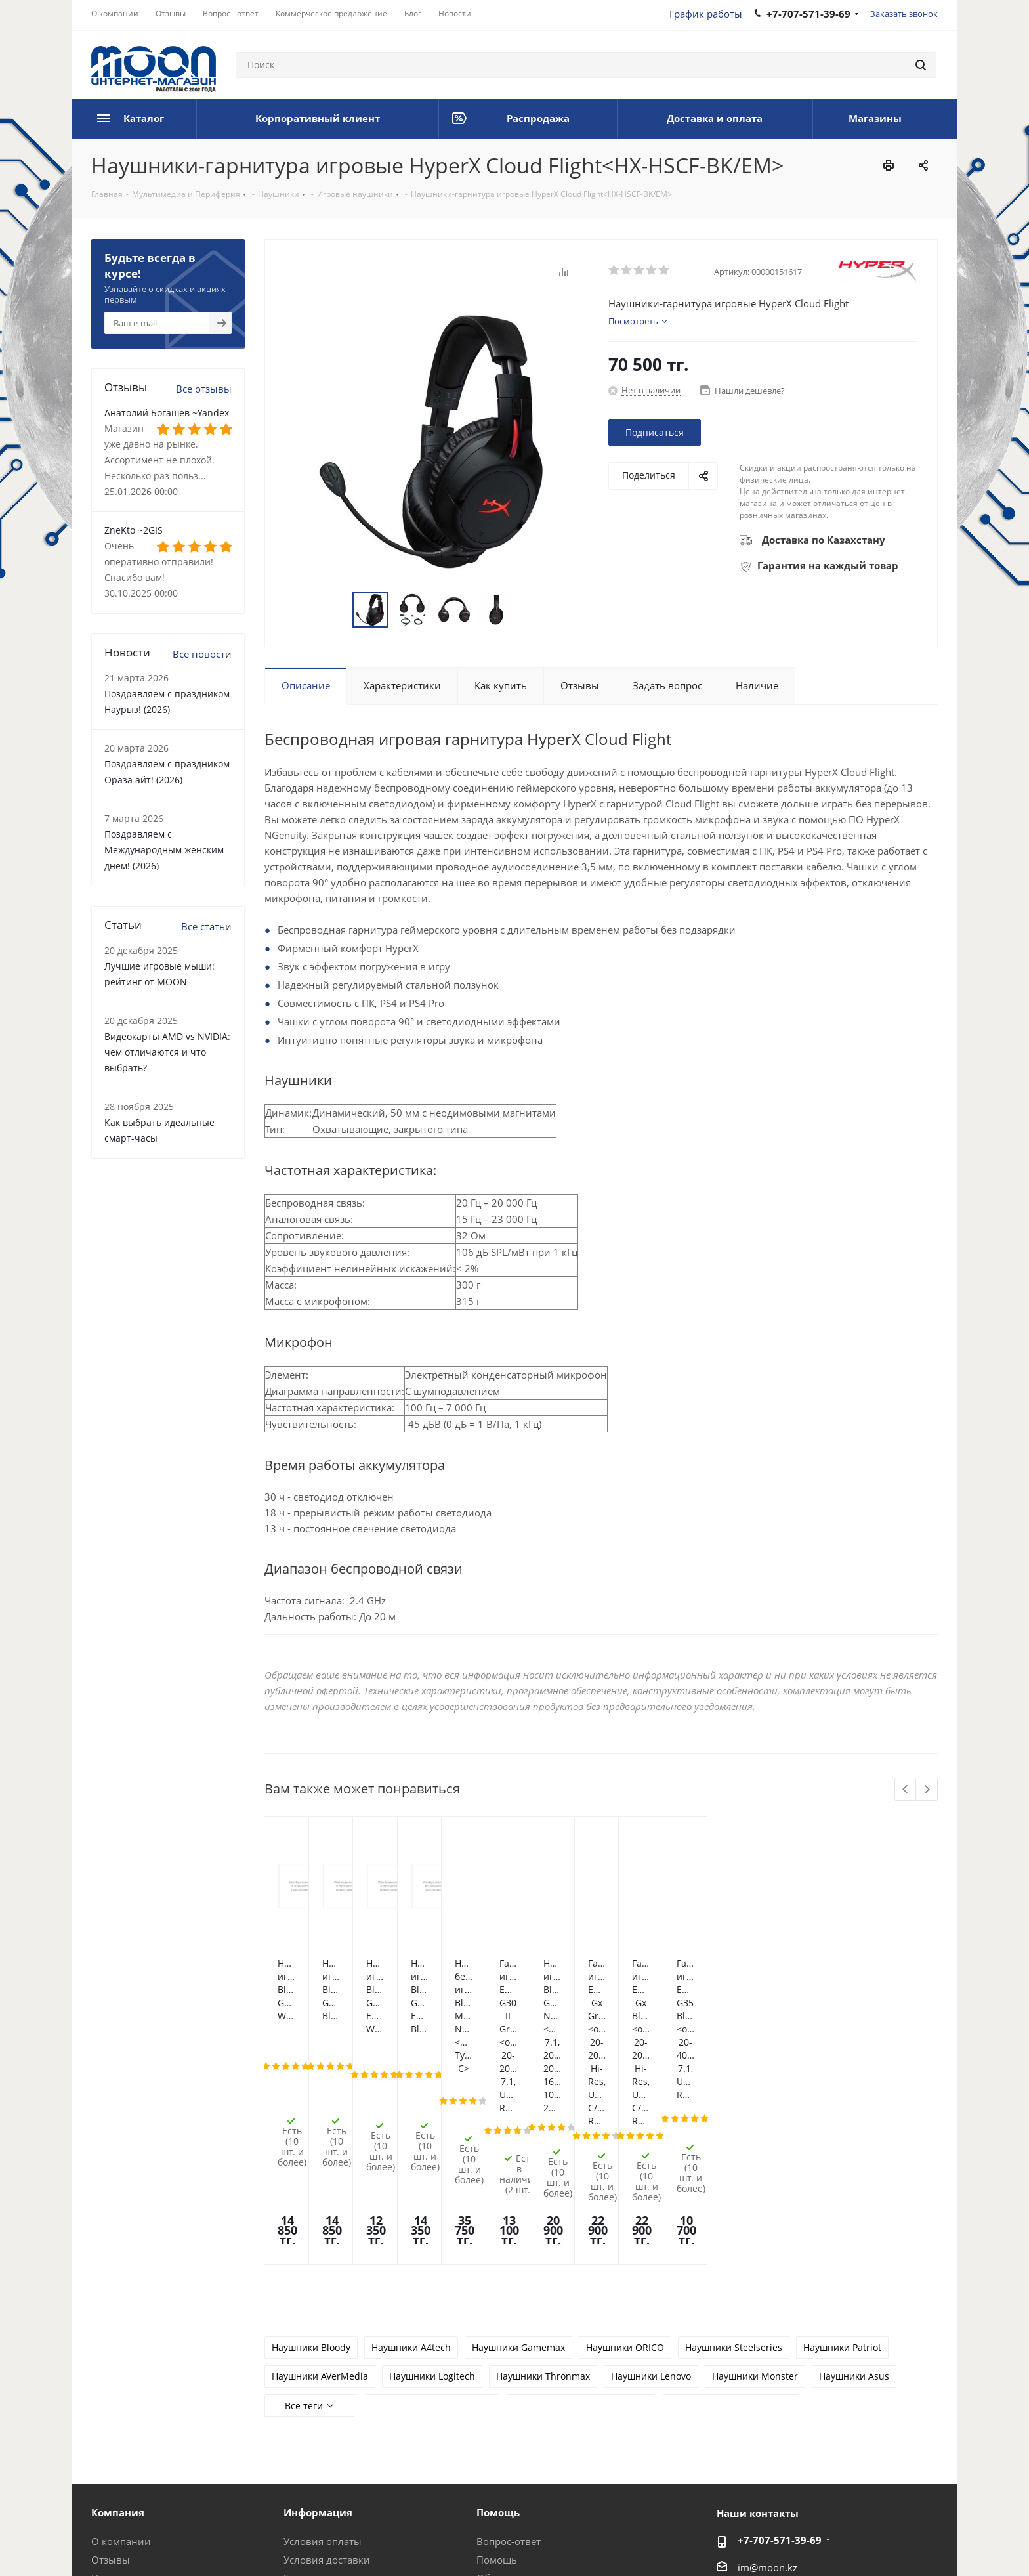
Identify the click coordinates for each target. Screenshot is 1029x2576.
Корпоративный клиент (149, 2453)
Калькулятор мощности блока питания (548, 2459)
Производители (322, 2435)
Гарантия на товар (328, 2398)
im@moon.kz (767, 2388)
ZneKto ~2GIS (133, 530)
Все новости (202, 653)
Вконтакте (797, 2542)
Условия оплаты (323, 2362)
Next (927, 1789)
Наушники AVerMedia (320, 2197)
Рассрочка (500, 2435)
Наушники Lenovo (651, 2197)
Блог (102, 2417)
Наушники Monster (755, 2197)
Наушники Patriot (842, 2168)
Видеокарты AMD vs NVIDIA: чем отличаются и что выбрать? (167, 1052)
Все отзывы (204, 388)
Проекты (305, 2453)
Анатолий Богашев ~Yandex (166, 412)
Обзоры (495, 2398)
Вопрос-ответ (508, 2362)
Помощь (496, 2380)
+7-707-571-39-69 (780, 2360)
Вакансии (114, 2435)
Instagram (862, 2542)
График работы (705, 13)
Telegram (895, 2542)
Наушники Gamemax (518, 2168)
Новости (111, 2398)
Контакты (306, 2417)
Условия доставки (327, 2380)
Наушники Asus (854, 2197)
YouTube (928, 2542)
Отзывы (110, 2380)
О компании (121, 2362)
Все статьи (206, 926)
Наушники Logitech (432, 2197)
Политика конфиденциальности (349, 2542)
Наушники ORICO (625, 2168)
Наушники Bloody (311, 2168)
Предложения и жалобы (534, 2417)
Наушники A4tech (411, 2168)
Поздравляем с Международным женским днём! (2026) (164, 850)
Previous (906, 1789)
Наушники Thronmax (543, 2197)
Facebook (829, 2542)
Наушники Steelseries (733, 2168)
